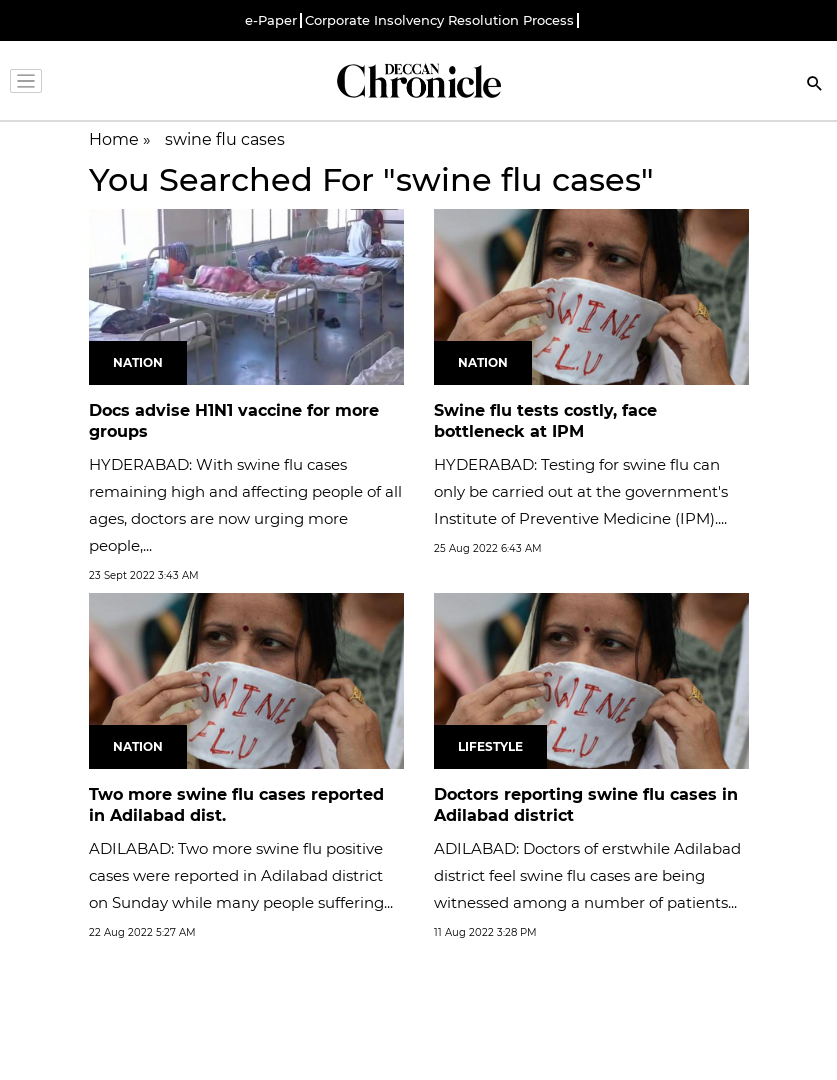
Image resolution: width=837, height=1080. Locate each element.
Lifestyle (490, 746)
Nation (138, 362)
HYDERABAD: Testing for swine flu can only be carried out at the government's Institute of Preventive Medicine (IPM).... (581, 491)
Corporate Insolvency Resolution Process (439, 20)
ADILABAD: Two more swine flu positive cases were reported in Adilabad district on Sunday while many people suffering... (241, 875)
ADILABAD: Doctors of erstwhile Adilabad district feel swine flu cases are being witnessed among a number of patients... (587, 875)
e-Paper (271, 20)
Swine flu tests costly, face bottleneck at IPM (545, 421)
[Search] (815, 85)
